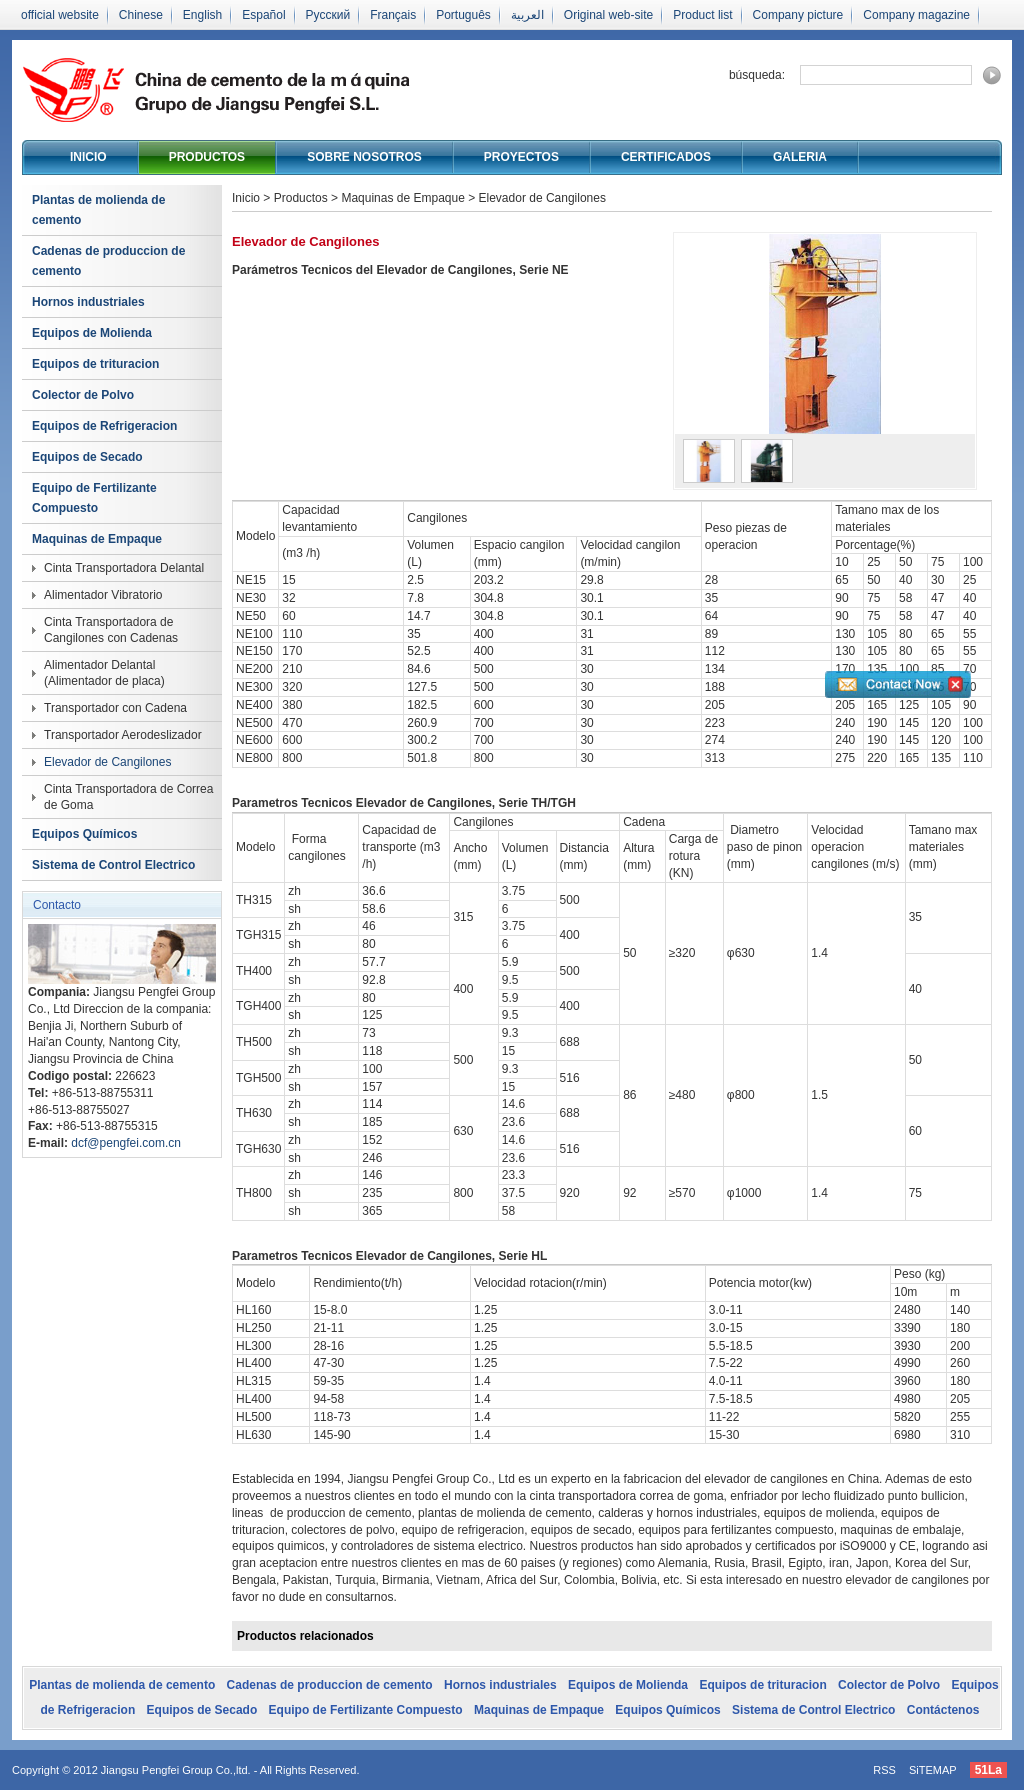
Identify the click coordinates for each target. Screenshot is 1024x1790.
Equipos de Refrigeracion (104, 426)
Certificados (666, 157)
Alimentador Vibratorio (103, 595)
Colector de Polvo (83, 395)
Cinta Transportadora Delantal (124, 568)
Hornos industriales (88, 302)
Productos (207, 157)
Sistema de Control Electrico (113, 865)
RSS (884, 1770)
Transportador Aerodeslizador (123, 735)
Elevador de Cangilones (107, 762)
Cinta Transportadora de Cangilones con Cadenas (111, 630)
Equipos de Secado (87, 457)
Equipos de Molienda (92, 333)
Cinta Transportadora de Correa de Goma (128, 797)
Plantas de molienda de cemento (98, 210)
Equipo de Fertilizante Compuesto (94, 498)
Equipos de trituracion (95, 364)
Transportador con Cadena (115, 708)
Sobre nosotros (364, 157)
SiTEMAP (933, 1770)
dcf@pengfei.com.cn (126, 1143)
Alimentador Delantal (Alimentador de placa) (104, 673)
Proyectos (521, 157)
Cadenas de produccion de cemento (108, 261)
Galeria (800, 157)
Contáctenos (943, 1710)
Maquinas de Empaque (97, 539)
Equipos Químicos (84, 834)
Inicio (88, 157)
